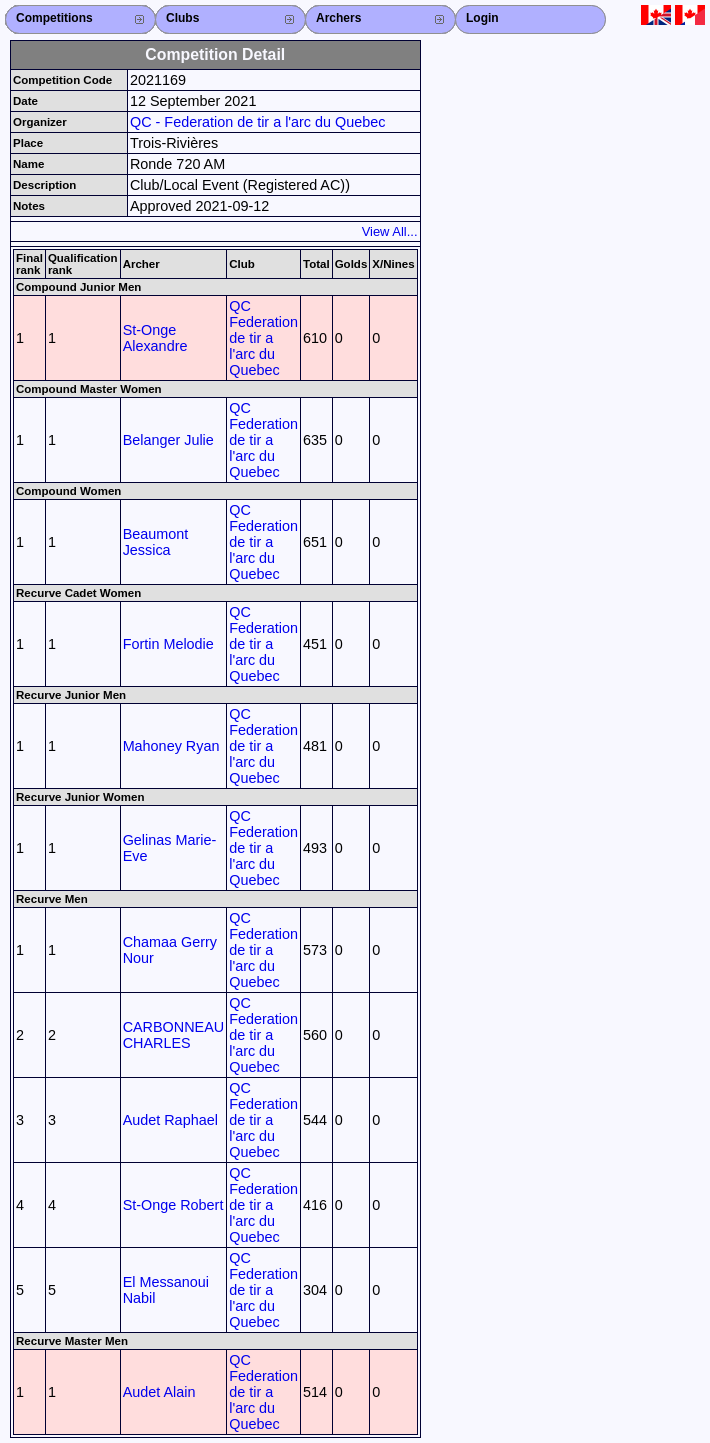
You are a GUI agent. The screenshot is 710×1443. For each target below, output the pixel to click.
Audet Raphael (170, 1120)
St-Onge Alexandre (155, 338)
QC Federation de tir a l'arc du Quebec (263, 338)
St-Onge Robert (173, 1205)
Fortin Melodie (168, 644)
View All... (390, 231)
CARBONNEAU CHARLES (174, 1035)
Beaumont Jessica (156, 542)
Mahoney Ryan (171, 746)
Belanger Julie (168, 440)
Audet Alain (159, 1392)
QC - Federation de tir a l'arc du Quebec (258, 122)
